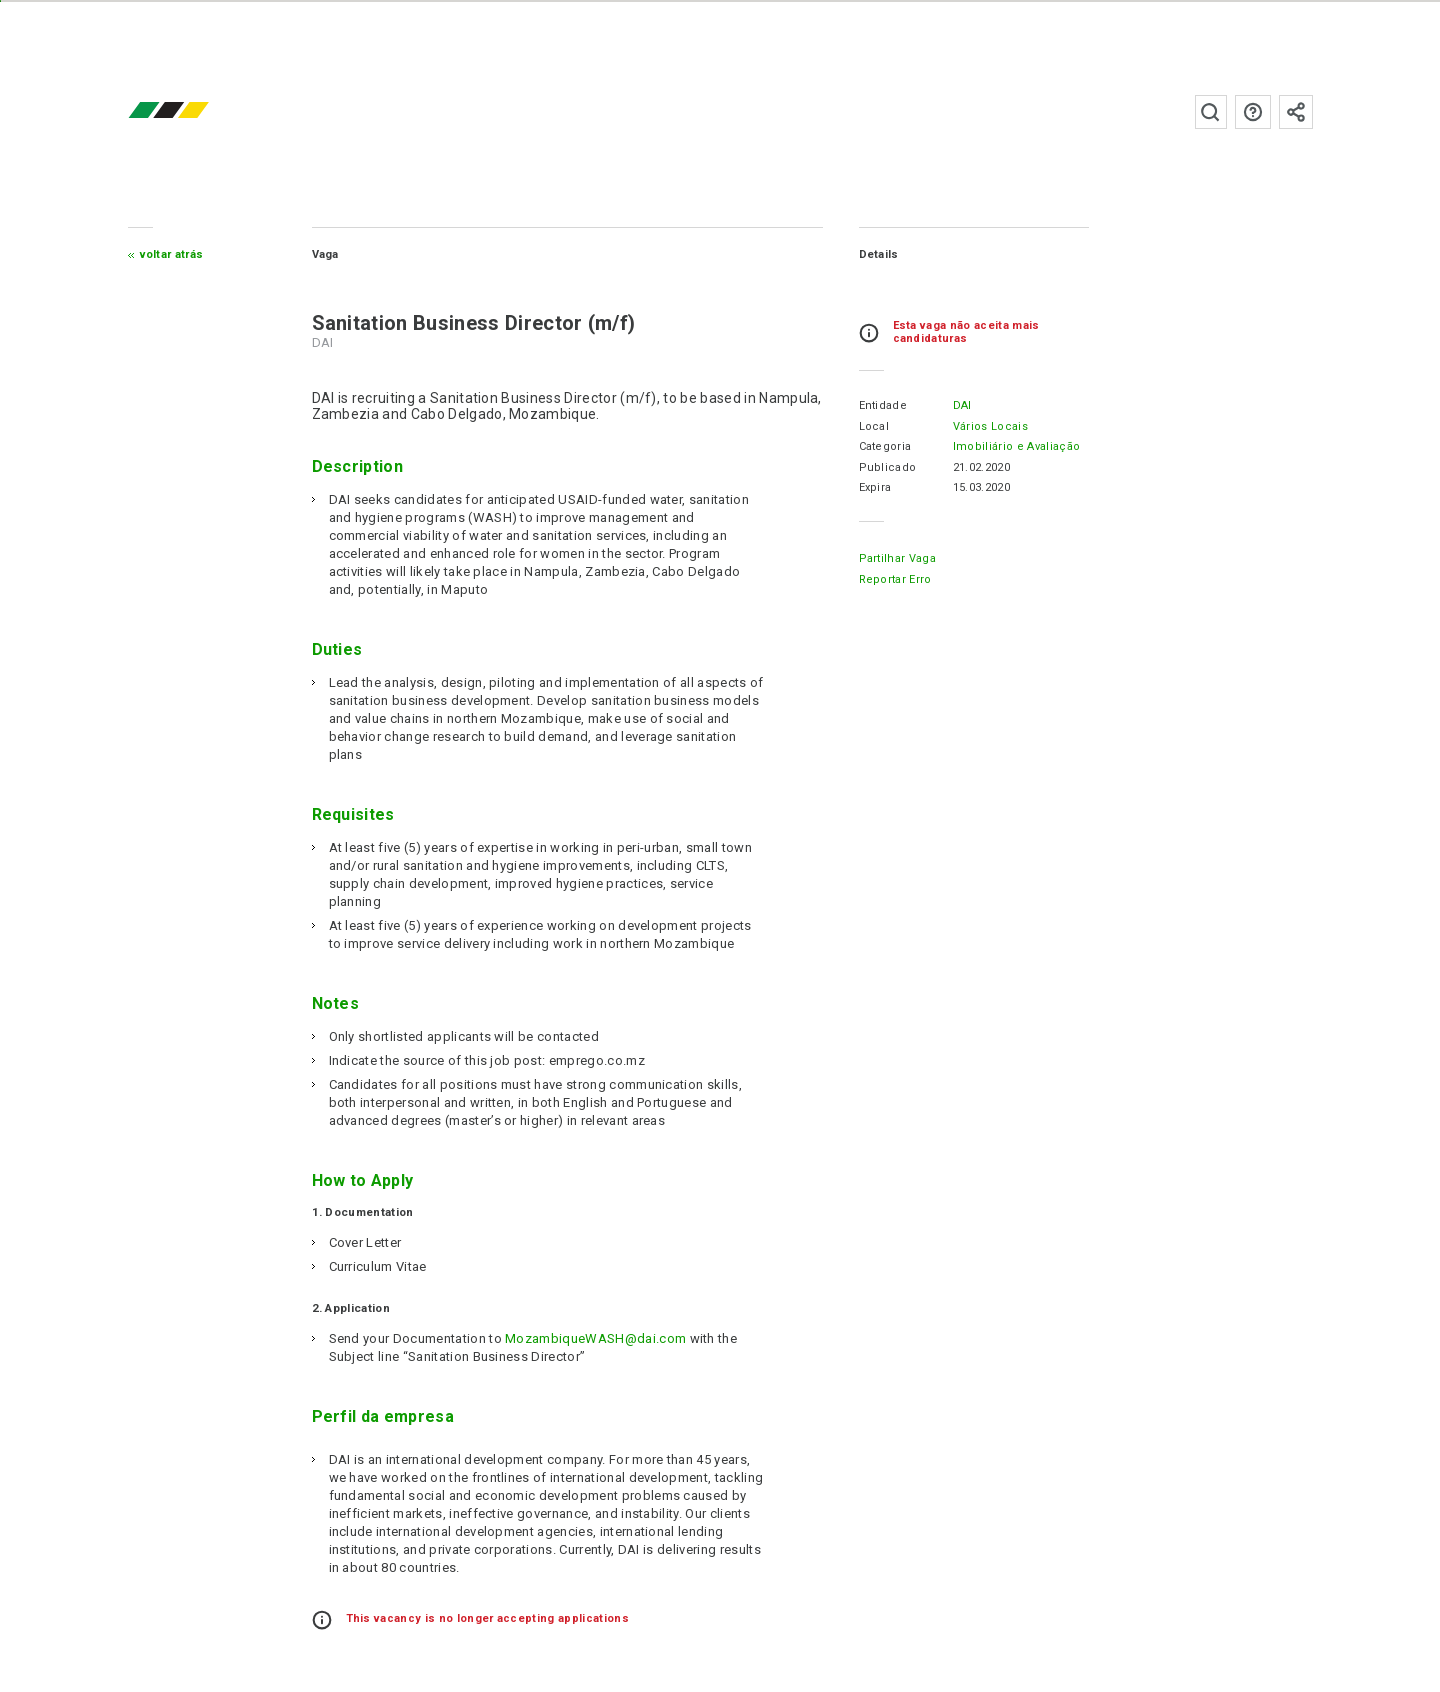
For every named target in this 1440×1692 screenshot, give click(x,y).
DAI (962, 405)
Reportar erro (895, 579)
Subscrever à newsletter (1296, 112)
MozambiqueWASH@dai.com (595, 1338)
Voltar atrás (172, 254)
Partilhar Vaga (897, 558)
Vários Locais (990, 426)
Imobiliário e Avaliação (1016, 446)
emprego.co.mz (198, 111)
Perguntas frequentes (1253, 112)
